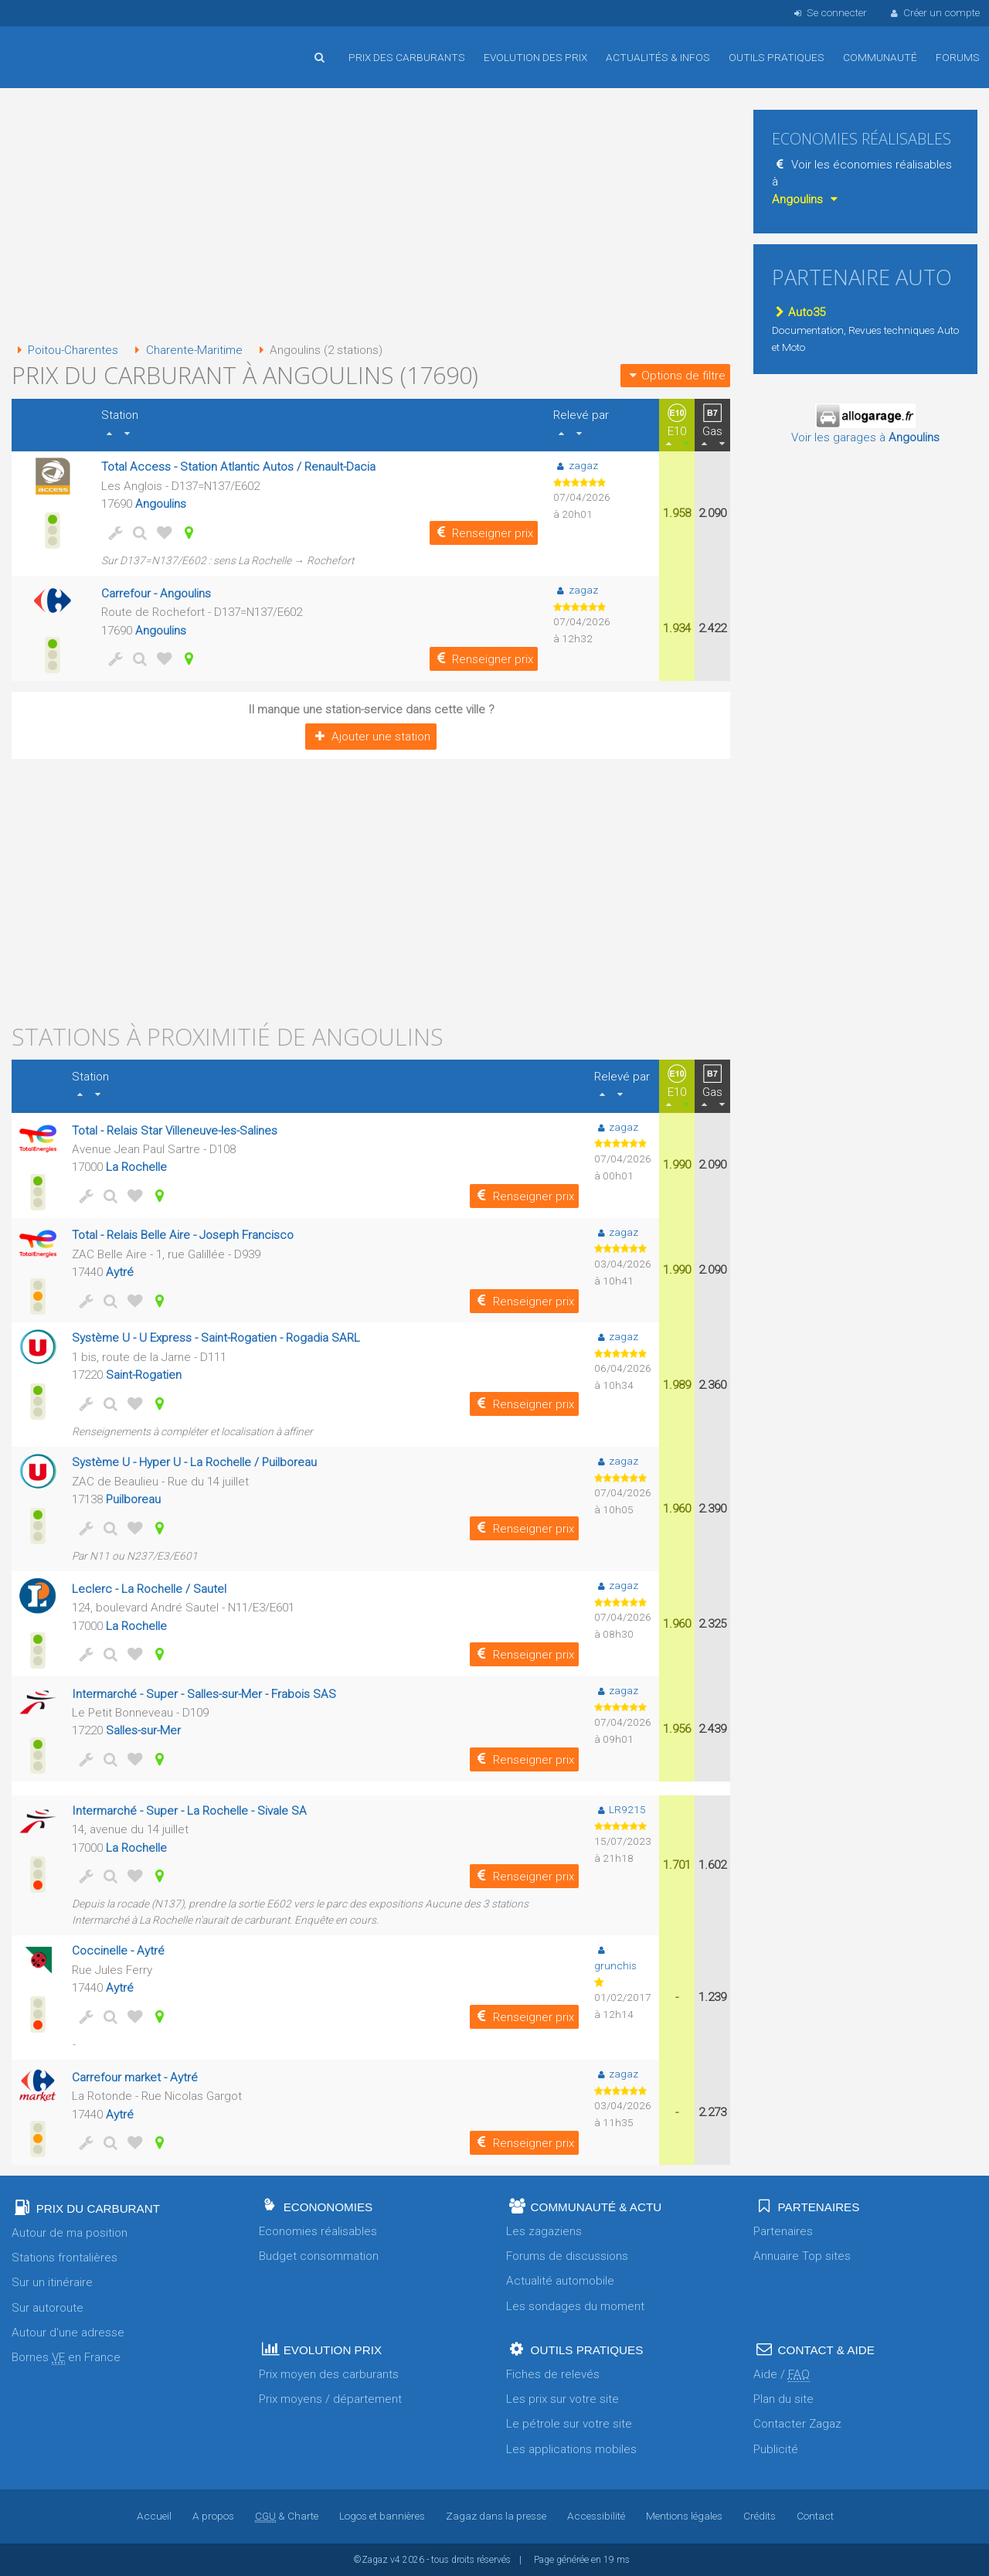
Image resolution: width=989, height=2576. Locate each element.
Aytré (120, 1272)
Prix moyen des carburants (329, 2374)
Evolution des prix (535, 57)
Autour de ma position (69, 2233)
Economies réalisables (318, 2231)
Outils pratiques (776, 57)
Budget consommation (319, 2256)
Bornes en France (66, 2357)
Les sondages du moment (575, 2306)
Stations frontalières (64, 2258)
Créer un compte (934, 12)
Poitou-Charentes (65, 350)
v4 (395, 2559)
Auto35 (798, 312)
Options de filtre (675, 376)
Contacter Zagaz (797, 2424)
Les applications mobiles (571, 2449)
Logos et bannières (382, 2516)
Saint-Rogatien (144, 1375)
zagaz (575, 465)
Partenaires (783, 2231)
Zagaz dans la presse (496, 2516)
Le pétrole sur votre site (569, 2424)
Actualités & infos (658, 57)
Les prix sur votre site (562, 2399)
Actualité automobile (560, 2281)
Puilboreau (133, 1499)
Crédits (759, 2516)
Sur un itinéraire (52, 2282)
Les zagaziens (544, 2231)
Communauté (880, 57)
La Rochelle (136, 1167)
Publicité (775, 2449)
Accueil (62, 45)
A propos (213, 2516)
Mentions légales (684, 2516)
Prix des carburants (406, 57)
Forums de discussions (567, 2256)
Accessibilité (596, 2516)
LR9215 (620, 1809)
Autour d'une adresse (68, 2332)
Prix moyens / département (330, 2399)
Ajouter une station (370, 737)
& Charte (286, 2516)
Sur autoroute (47, 2308)
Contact (815, 2516)
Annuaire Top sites (802, 2256)
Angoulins (160, 504)
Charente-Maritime (185, 350)
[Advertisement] (371, 216)
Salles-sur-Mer (143, 1730)
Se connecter (828, 12)
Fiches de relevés (553, 2374)
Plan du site (783, 2399)
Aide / (781, 2374)
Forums (958, 57)
